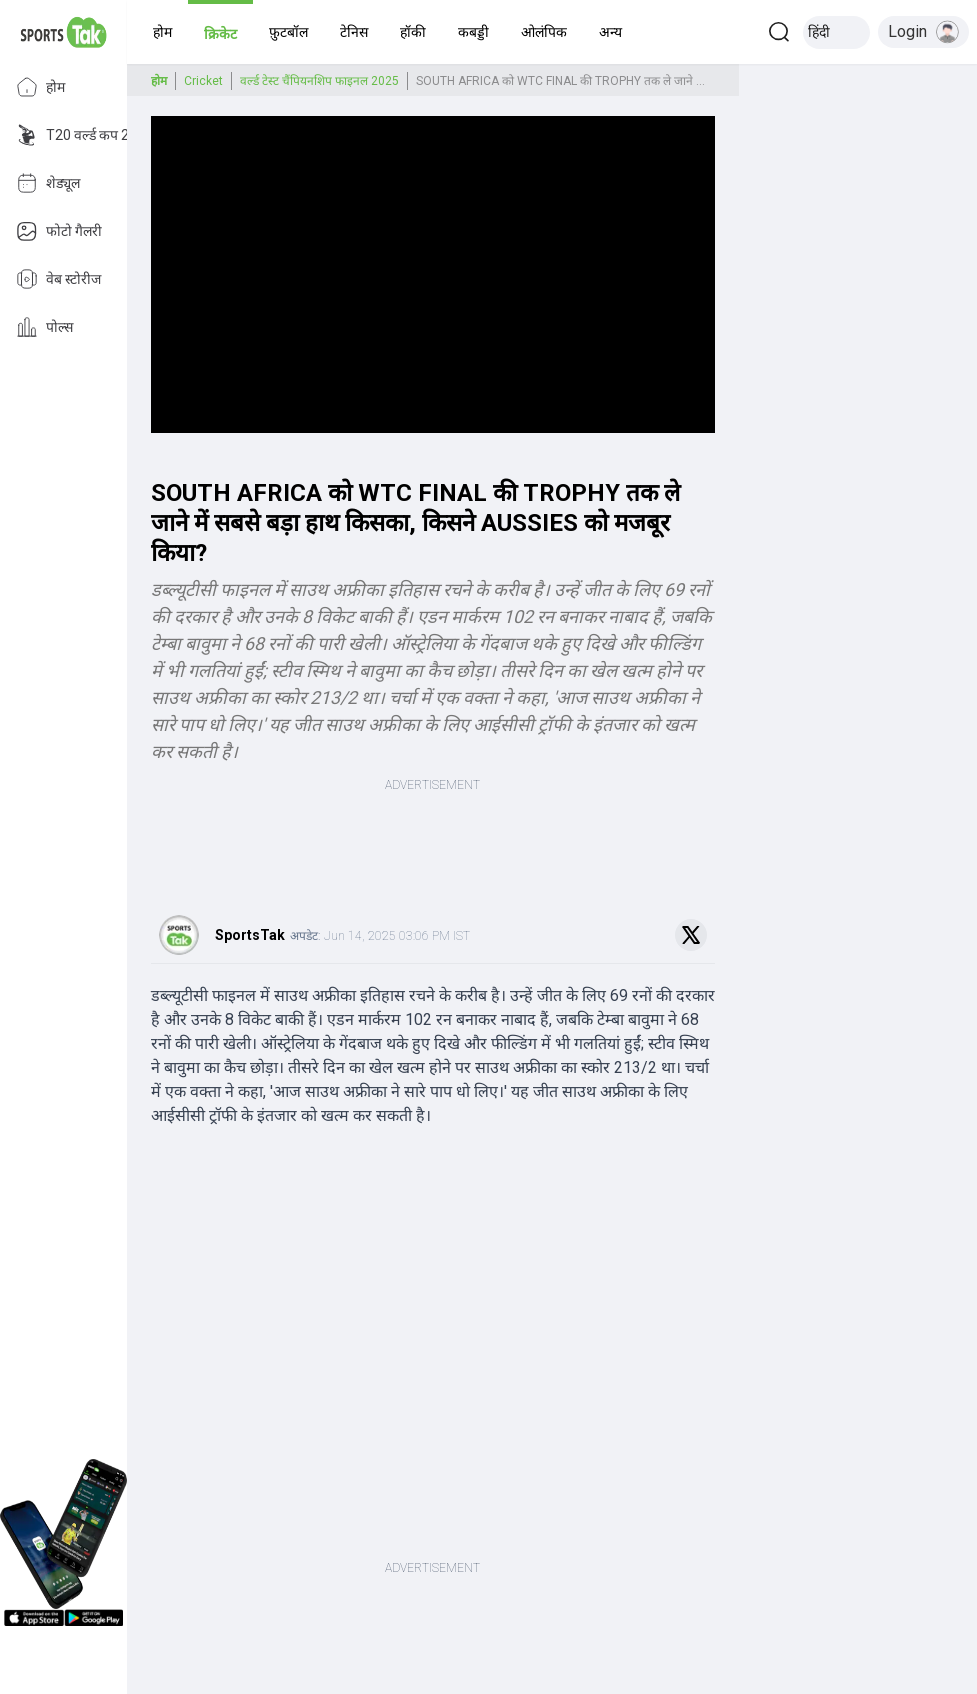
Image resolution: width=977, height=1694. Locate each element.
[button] (162, 32)
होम (40, 87)
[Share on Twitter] (691, 935)
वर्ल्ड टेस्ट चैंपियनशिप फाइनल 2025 (319, 81)
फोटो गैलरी (59, 231)
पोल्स (44, 327)
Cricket (203, 81)
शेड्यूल (48, 183)
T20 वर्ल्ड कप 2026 (84, 135)
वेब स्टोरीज (58, 279)
